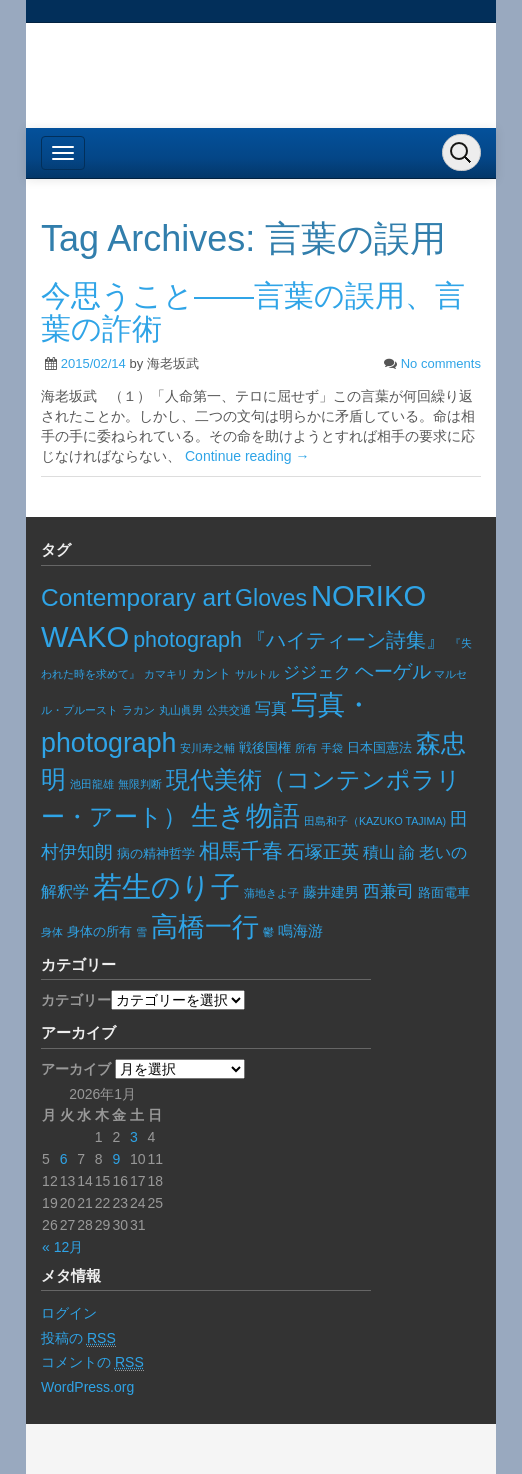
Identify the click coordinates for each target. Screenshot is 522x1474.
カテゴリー (76, 1000)
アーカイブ (76, 1069)
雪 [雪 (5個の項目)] (141, 932)
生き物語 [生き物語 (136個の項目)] (245, 816)
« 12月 (62, 1247)
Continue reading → (247, 456)
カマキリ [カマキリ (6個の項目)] (166, 674)
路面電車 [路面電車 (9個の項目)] (444, 892)
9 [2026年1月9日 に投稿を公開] (116, 1159)
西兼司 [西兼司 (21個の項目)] (388, 891)
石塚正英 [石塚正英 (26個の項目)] (323, 851)
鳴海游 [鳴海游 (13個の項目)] (300, 930)
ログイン (69, 1313)
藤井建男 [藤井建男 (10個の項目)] (331, 892)
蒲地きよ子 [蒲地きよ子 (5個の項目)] (271, 893)
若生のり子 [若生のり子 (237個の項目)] (166, 886)
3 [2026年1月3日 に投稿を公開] (134, 1137)
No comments (441, 363)
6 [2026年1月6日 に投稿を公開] (64, 1159)
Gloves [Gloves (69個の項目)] (271, 598)
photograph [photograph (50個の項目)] (187, 640)
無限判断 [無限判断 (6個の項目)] (140, 784)
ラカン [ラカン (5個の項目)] (138, 710)
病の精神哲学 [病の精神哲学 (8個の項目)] (156, 854)
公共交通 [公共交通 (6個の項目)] (229, 710)
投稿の (78, 1338)
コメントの (92, 1362)
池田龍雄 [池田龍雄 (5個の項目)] (92, 784)
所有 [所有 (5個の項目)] (306, 748)
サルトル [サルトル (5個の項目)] (257, 674)
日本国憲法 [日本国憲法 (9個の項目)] (379, 747)
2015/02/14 (93, 363)
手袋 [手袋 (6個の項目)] (332, 748)
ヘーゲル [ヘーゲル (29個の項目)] (393, 671)
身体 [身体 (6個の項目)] (52, 932)
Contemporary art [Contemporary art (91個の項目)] (136, 597)
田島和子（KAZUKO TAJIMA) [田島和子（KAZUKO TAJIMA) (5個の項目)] (375, 821)
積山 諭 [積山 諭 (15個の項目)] (389, 852)
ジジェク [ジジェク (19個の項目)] (317, 672)
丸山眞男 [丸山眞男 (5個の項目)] (181, 710)
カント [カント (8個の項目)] (211, 674)
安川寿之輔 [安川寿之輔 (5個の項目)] (207, 748)
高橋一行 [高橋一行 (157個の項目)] (205, 926)
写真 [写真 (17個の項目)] (271, 708)
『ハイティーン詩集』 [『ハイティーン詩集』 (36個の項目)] (346, 640)
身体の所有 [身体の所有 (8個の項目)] (99, 932)
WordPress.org (87, 1387)
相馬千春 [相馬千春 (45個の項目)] (241, 850)
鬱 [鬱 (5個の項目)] (268, 932)
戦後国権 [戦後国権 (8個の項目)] (265, 748)
